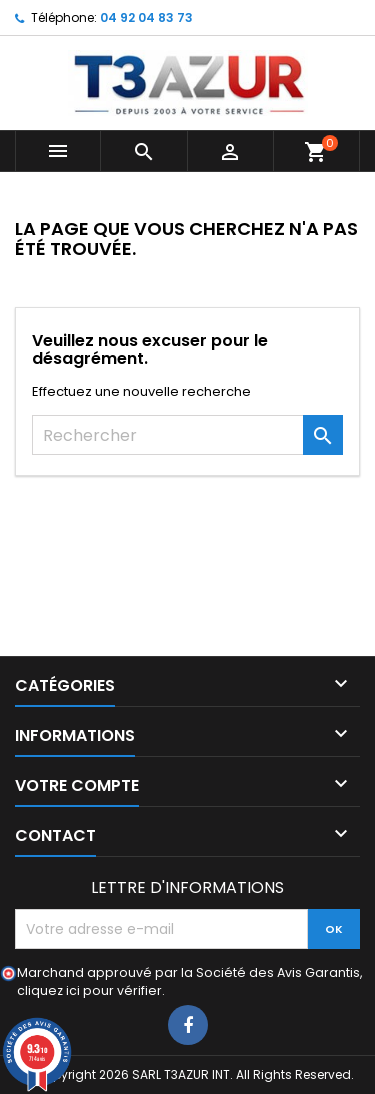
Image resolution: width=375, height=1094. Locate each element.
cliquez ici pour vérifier (89, 990)
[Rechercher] (187, 435)
